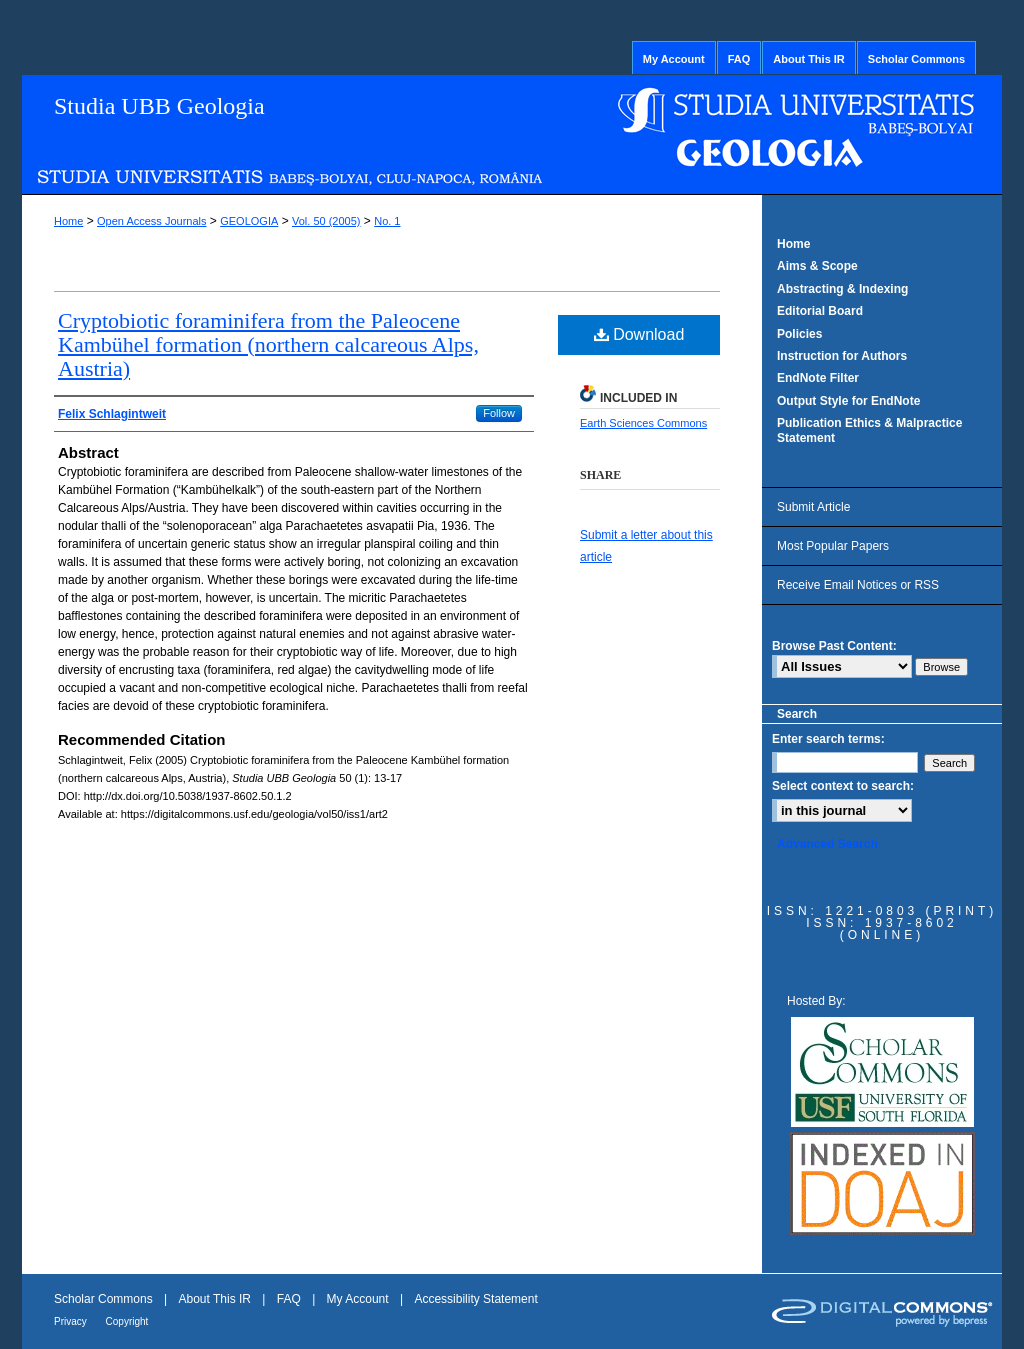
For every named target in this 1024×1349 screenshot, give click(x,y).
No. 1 (387, 221)
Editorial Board (820, 311)
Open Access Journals (151, 221)
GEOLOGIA (249, 221)
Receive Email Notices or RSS (858, 585)
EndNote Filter (818, 378)
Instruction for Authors (842, 356)
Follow (499, 413)
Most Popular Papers (833, 546)
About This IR (217, 1299)
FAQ (290, 1299)
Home (68, 221)
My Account (359, 1299)
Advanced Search (827, 844)
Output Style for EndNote (848, 401)
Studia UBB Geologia (159, 106)
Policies (799, 334)
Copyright (127, 1321)
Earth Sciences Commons (643, 423)
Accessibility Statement (475, 1299)
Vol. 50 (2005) (326, 221)
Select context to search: (843, 786)
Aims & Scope (817, 266)
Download (639, 334)
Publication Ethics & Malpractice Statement (869, 430)
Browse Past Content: (834, 646)
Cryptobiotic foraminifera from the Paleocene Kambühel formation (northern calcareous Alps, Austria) (268, 344)
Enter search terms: (828, 739)
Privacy (72, 1321)
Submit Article (813, 507)
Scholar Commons (105, 1299)
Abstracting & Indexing (842, 289)
